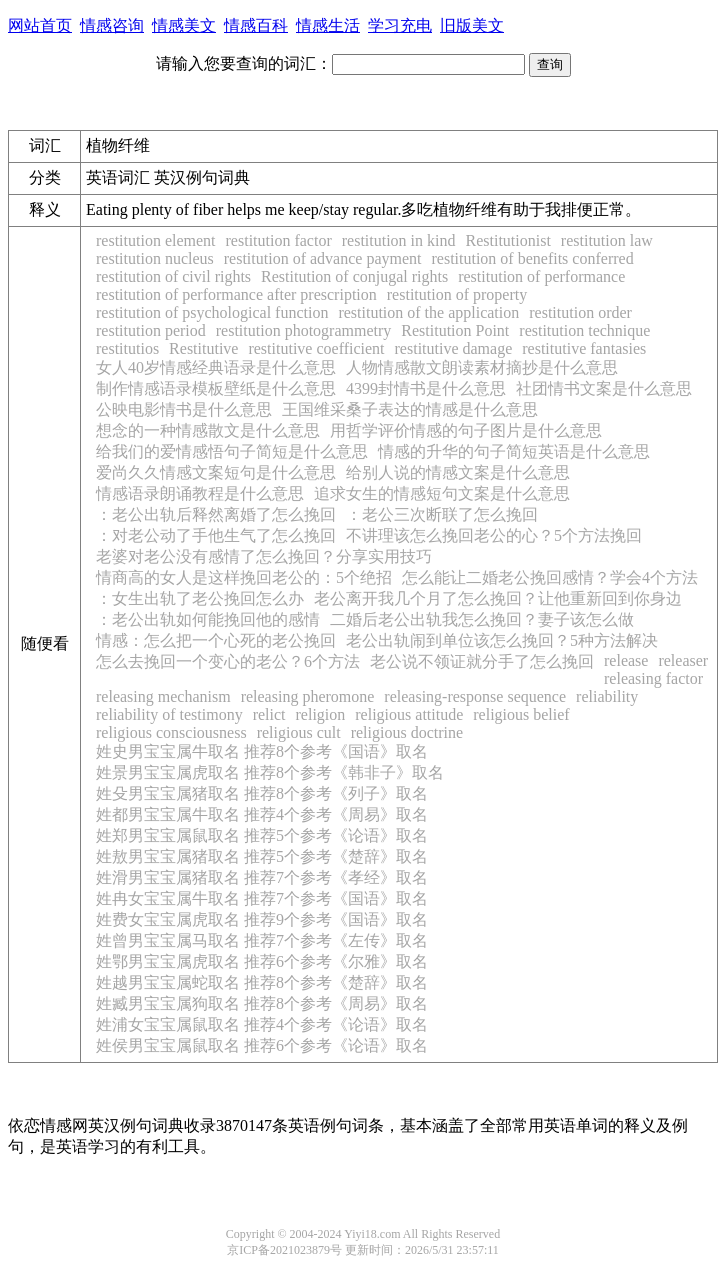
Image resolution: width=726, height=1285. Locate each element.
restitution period (151, 330)
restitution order (580, 312)
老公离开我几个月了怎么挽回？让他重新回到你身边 (498, 598)
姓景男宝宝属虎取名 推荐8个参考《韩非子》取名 (270, 772)
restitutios (127, 348)
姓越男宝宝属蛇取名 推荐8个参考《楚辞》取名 (262, 982)
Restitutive (203, 348)
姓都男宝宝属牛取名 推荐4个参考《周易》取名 (262, 814)
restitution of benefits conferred (532, 258)
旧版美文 (472, 25)
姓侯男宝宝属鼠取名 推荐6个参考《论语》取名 (262, 1045)
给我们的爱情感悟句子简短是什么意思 (232, 451)
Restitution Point (455, 330)
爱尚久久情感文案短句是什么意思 (216, 472)
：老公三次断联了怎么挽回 (442, 514)
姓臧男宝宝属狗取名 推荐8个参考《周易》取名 (262, 1003)
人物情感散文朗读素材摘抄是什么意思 (482, 367)
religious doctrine (407, 732)
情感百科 (256, 25)
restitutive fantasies (584, 348)
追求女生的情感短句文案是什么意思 (442, 493)
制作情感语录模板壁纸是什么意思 (216, 388)
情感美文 (184, 25)
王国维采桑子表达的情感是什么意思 (410, 409)
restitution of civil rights (173, 276)
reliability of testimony (169, 714)
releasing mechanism (163, 696)
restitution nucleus (155, 258)
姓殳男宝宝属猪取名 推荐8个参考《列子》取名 (262, 793)
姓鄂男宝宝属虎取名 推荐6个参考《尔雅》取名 (262, 961)
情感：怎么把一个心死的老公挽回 (216, 640)
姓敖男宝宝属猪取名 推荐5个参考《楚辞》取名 (262, 856)
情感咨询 (112, 25)
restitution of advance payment (323, 258)
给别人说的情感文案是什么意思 (458, 472)
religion (321, 714)
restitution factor (279, 240)
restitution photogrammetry (304, 330)
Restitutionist (508, 240)
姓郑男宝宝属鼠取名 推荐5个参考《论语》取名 (262, 835)
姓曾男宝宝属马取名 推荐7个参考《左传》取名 (262, 940)
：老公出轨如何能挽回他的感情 (208, 619)
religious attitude (409, 714)
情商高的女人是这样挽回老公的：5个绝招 (244, 577)
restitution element (156, 240)
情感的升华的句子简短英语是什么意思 (514, 451)
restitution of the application (428, 312)
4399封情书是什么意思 (426, 388)
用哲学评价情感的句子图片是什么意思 (466, 430)
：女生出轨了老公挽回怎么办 (200, 598)
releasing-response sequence (475, 696)
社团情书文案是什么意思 (604, 388)
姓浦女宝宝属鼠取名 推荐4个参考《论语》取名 (262, 1024)
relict (269, 714)
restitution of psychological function (212, 312)
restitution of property (457, 294)
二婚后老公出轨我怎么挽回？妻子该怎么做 (482, 619)
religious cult (299, 732)
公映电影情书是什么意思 (184, 409)
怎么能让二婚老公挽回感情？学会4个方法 (550, 577)
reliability (607, 696)
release (626, 660)
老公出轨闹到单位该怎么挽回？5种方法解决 (502, 640)
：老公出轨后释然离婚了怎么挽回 (216, 514)
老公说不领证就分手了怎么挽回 (482, 661)
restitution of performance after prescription (236, 294)
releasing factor (653, 678)
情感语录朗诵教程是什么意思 (200, 493)
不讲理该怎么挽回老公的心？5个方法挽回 (494, 535)
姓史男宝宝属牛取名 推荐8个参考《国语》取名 (262, 751)
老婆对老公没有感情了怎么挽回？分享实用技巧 (264, 556)
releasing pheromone (308, 696)
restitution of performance (541, 276)
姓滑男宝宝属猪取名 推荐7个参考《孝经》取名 (262, 877)
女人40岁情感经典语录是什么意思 (216, 367)
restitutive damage (454, 348)
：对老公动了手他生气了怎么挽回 (216, 535)
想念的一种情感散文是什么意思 (208, 430)
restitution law (607, 240)
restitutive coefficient (316, 348)
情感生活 (328, 25)
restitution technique (584, 330)
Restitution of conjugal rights (354, 276)
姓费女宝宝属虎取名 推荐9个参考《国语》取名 (262, 919)
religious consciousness (171, 732)
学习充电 (400, 25)
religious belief (521, 714)
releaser (683, 660)
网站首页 (40, 25)
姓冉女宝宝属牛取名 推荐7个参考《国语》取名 (262, 898)
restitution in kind (399, 240)
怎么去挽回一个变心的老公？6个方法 (228, 661)
